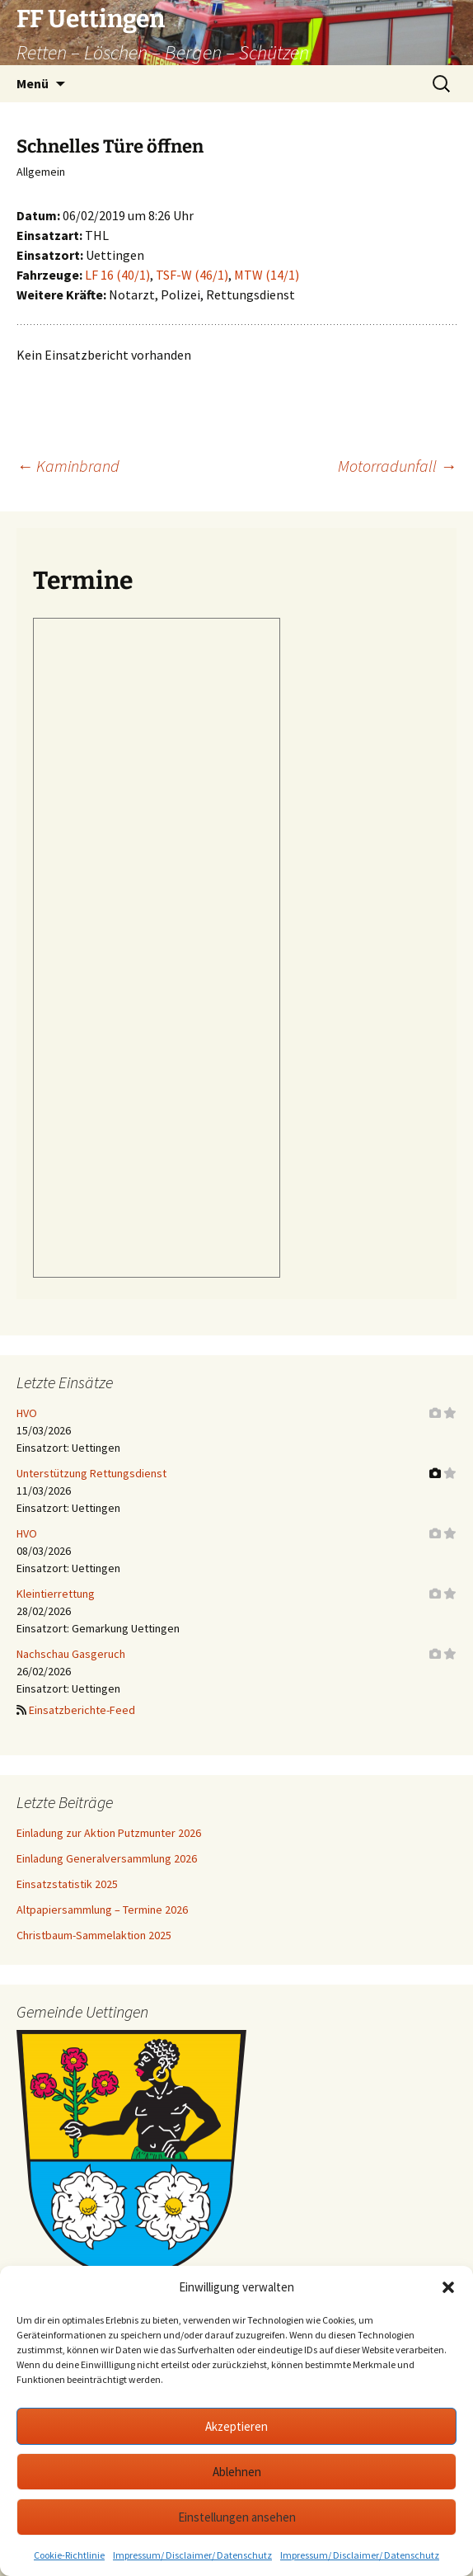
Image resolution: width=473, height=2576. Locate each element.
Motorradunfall (397, 465)
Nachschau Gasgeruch (70, 1653)
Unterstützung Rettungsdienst (91, 1473)
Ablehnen (237, 2471)
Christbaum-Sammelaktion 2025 (93, 1935)
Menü (32, 83)
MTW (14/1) (266, 274)
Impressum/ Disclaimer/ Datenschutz (192, 2555)
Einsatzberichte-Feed (82, 1709)
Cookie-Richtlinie (69, 2555)
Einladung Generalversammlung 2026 (106, 1858)
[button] (448, 2287)
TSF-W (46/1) (192, 274)
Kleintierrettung (55, 1593)
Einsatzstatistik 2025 (67, 1884)
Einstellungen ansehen (237, 2517)
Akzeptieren (236, 2426)
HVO (26, 1413)
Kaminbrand (67, 465)
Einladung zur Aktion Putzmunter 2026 (108, 1832)
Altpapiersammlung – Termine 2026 (102, 1909)
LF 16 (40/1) (117, 274)
